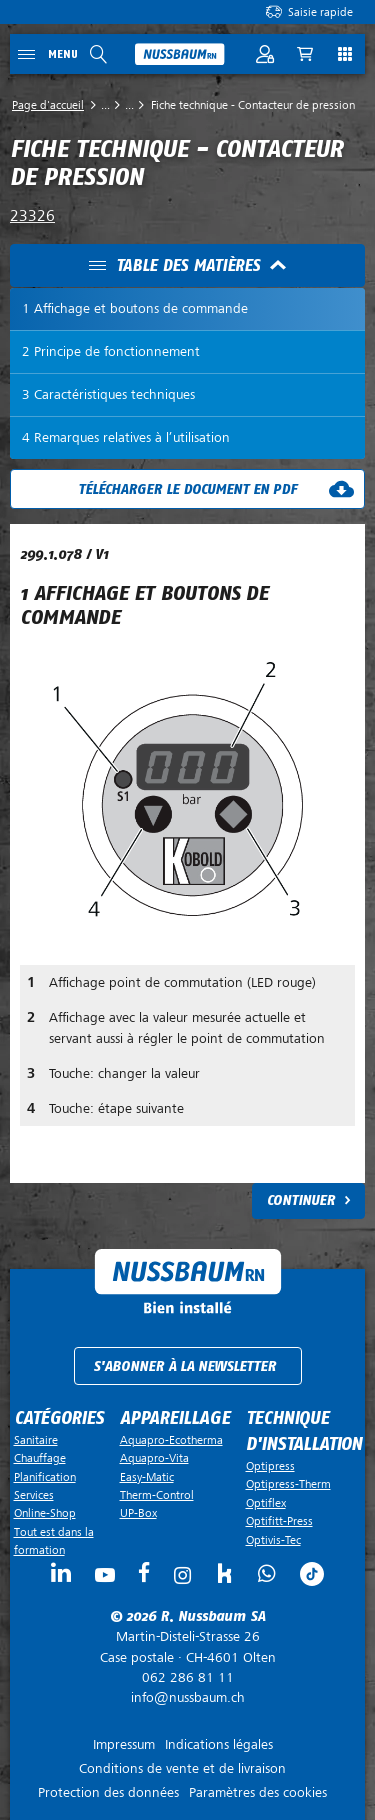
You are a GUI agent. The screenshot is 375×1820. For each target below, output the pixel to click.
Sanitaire (36, 1440)
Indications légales (219, 1744)
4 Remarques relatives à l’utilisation (126, 437)
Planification (45, 1477)
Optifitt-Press (279, 1521)
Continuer (301, 1200)
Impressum (124, 1744)
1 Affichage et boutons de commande (135, 308)
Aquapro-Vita (154, 1458)
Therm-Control (157, 1495)
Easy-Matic (147, 1477)
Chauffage (40, 1458)
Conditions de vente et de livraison (182, 1768)
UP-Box (138, 1513)
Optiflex (266, 1503)
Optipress (270, 1466)
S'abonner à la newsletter (184, 1366)
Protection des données (108, 1792)
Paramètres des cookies (258, 1792)
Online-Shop (45, 1513)
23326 (32, 216)
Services (34, 1495)
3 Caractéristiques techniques (108, 394)
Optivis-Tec (273, 1540)
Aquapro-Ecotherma (171, 1440)
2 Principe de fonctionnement (111, 351)
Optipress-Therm (288, 1484)
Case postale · (187, 1647)
